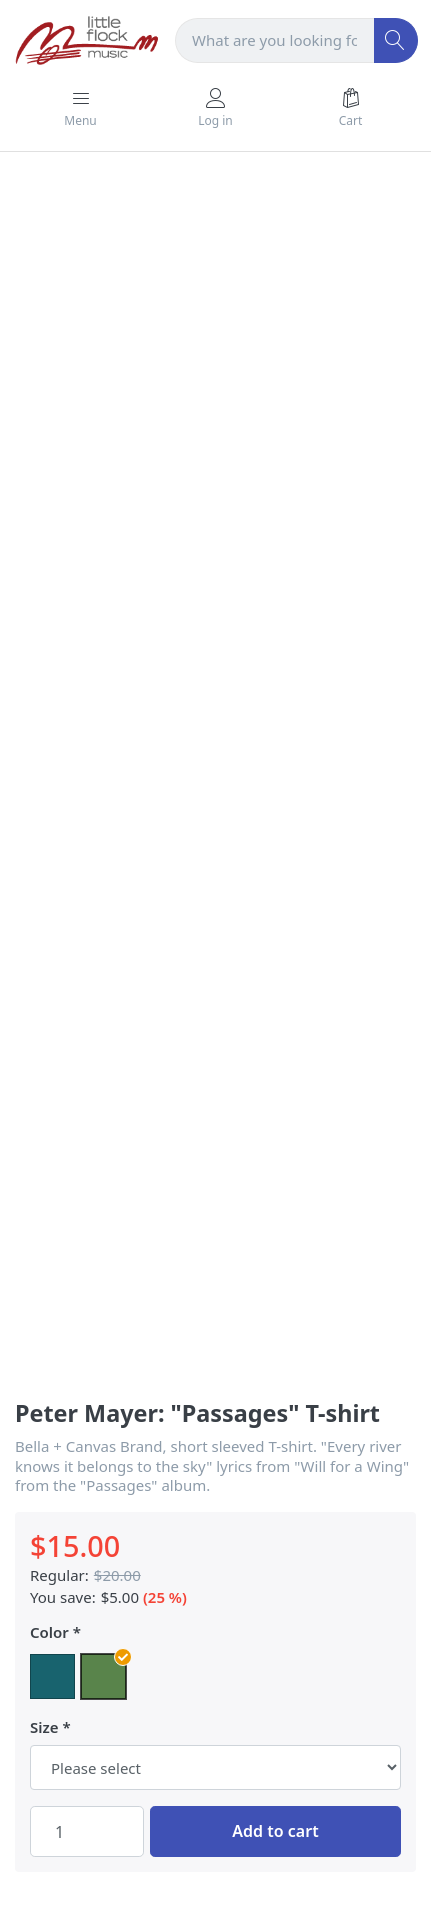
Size (44, 1727)
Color (49, 1632)
